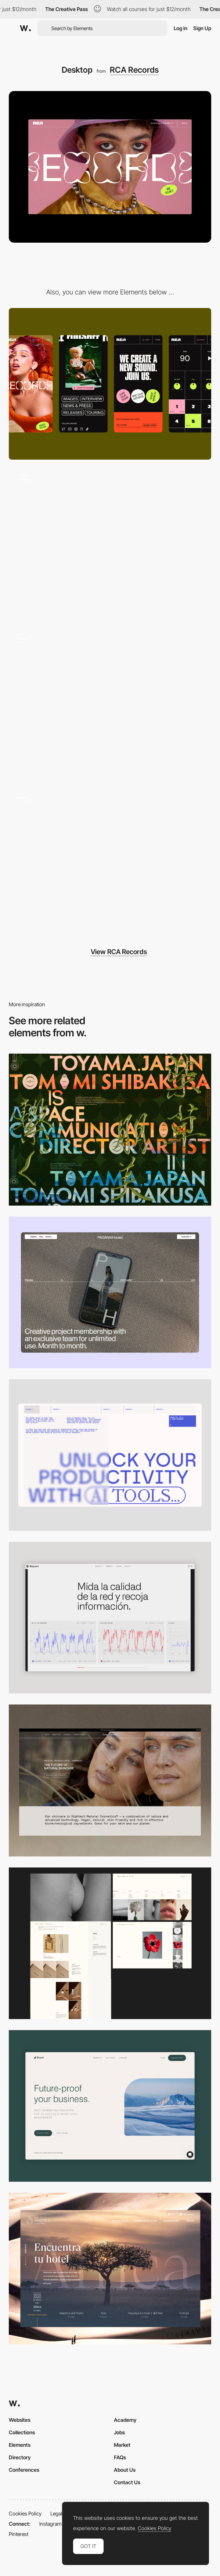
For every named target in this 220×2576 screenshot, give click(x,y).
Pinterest (18, 2534)
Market (122, 2445)
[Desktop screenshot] (110, 1943)
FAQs (120, 2457)
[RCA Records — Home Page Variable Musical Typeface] (110, 861)
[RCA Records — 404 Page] (110, 543)
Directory (20, 2457)
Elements (19, 2445)
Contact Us (127, 2482)
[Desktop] (110, 1129)
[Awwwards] (25, 28)
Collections (22, 2432)
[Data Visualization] (110, 1617)
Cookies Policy (25, 2513)
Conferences (24, 2470)
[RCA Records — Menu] (110, 702)
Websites (19, 2420)
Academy (125, 2420)
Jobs (119, 2432)
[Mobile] (110, 384)
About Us (125, 2470)
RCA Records (134, 70)
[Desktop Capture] (110, 2106)
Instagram (50, 2524)
